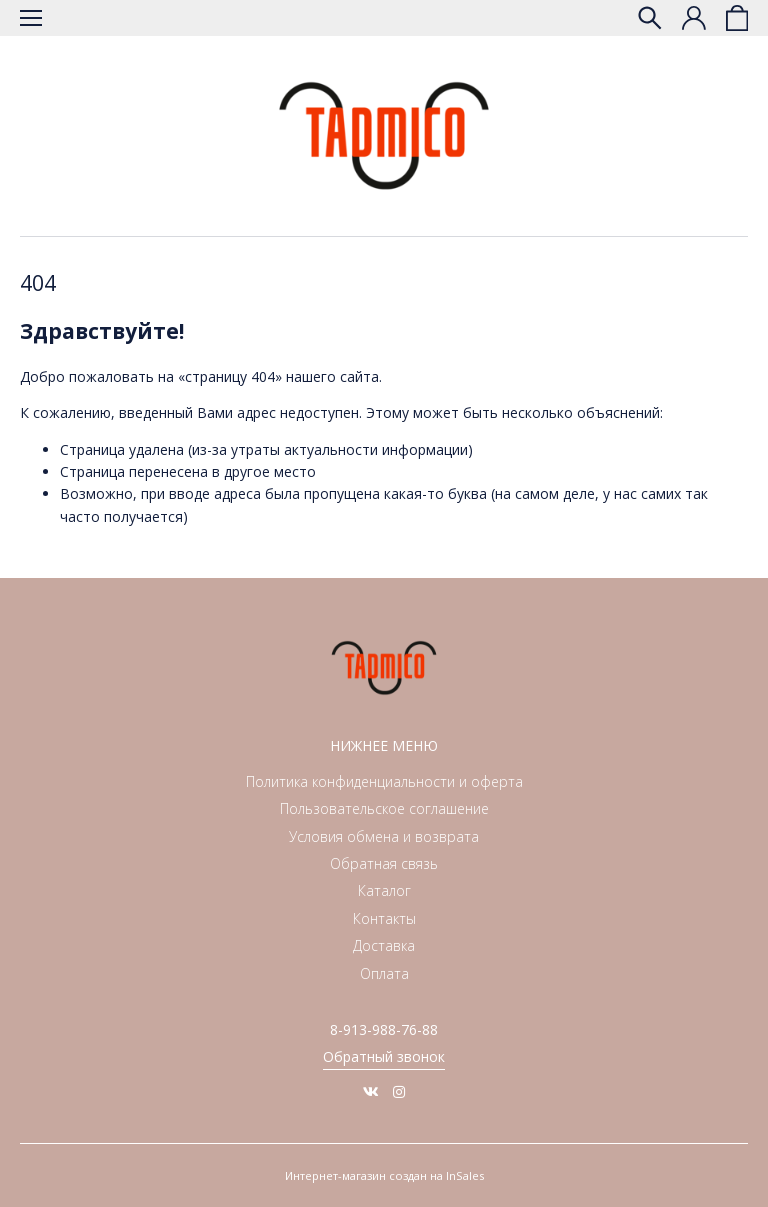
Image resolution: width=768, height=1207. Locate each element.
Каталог (384, 890)
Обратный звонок (384, 1056)
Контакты (384, 918)
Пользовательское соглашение (384, 808)
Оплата (384, 973)
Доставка (384, 945)
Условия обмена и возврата (384, 836)
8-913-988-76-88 (384, 1029)
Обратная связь (384, 863)
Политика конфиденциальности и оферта (384, 781)
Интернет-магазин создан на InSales (384, 1175)
